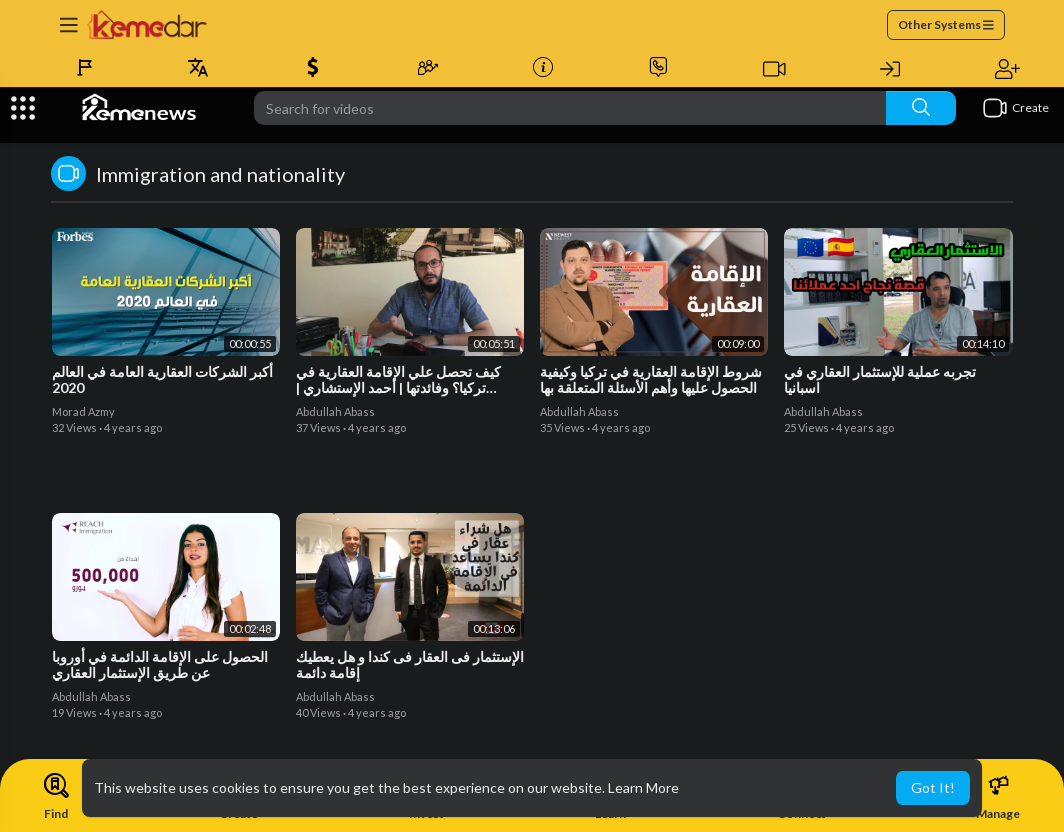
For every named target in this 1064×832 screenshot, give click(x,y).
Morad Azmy (83, 411)
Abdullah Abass (335, 411)
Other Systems (946, 24)
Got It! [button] (933, 787)
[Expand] (23, 108)
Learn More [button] (643, 787)
